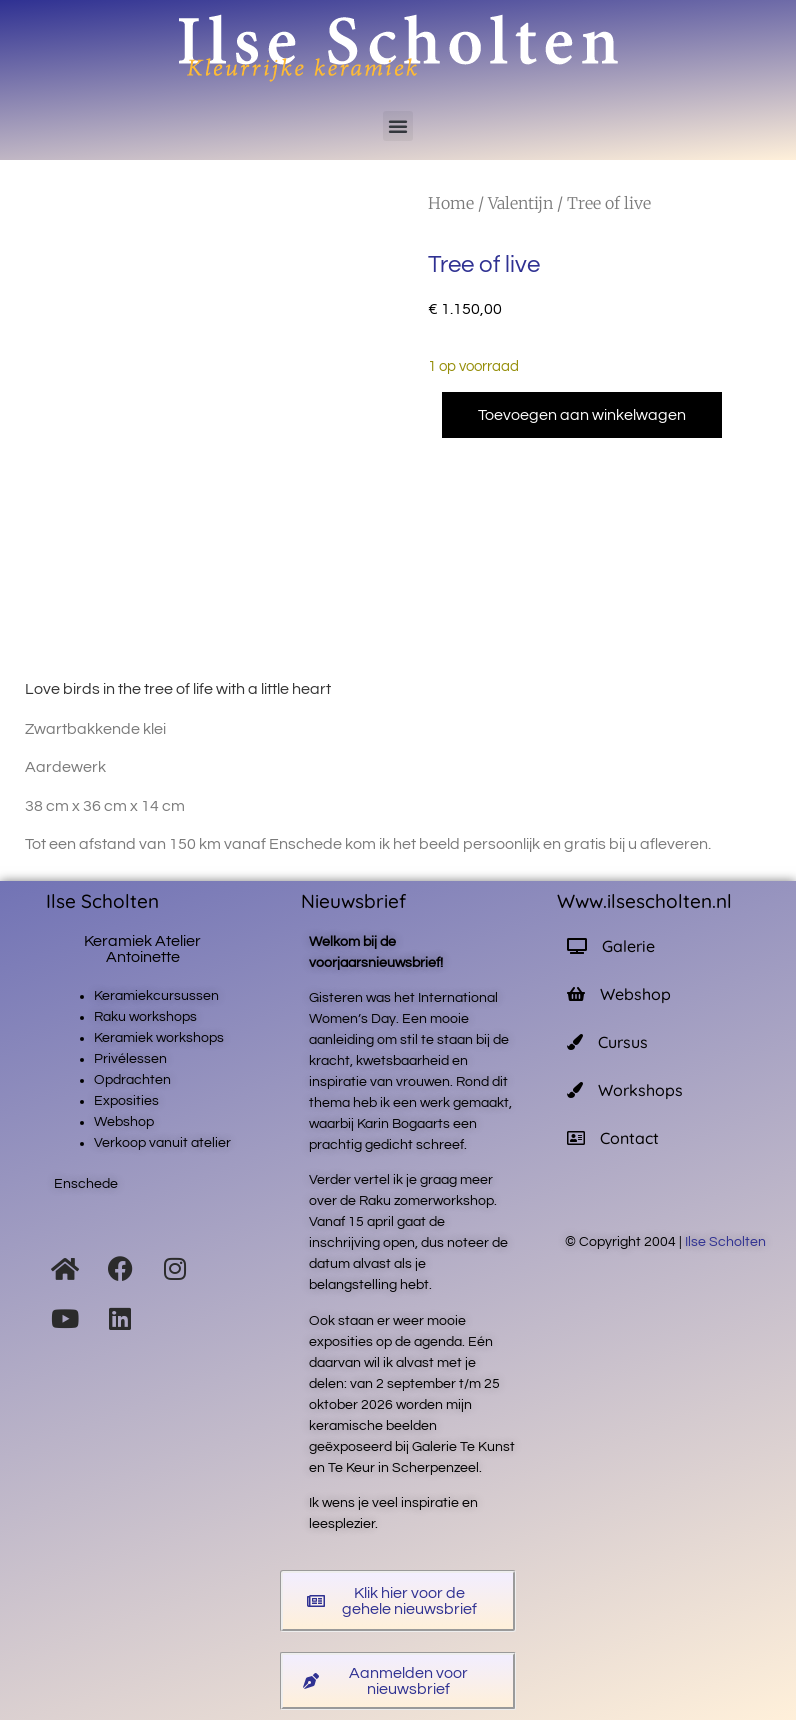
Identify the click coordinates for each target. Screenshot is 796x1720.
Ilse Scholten (727, 1242)
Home (451, 203)
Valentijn (520, 203)
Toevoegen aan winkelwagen (582, 415)
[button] (398, 126)
